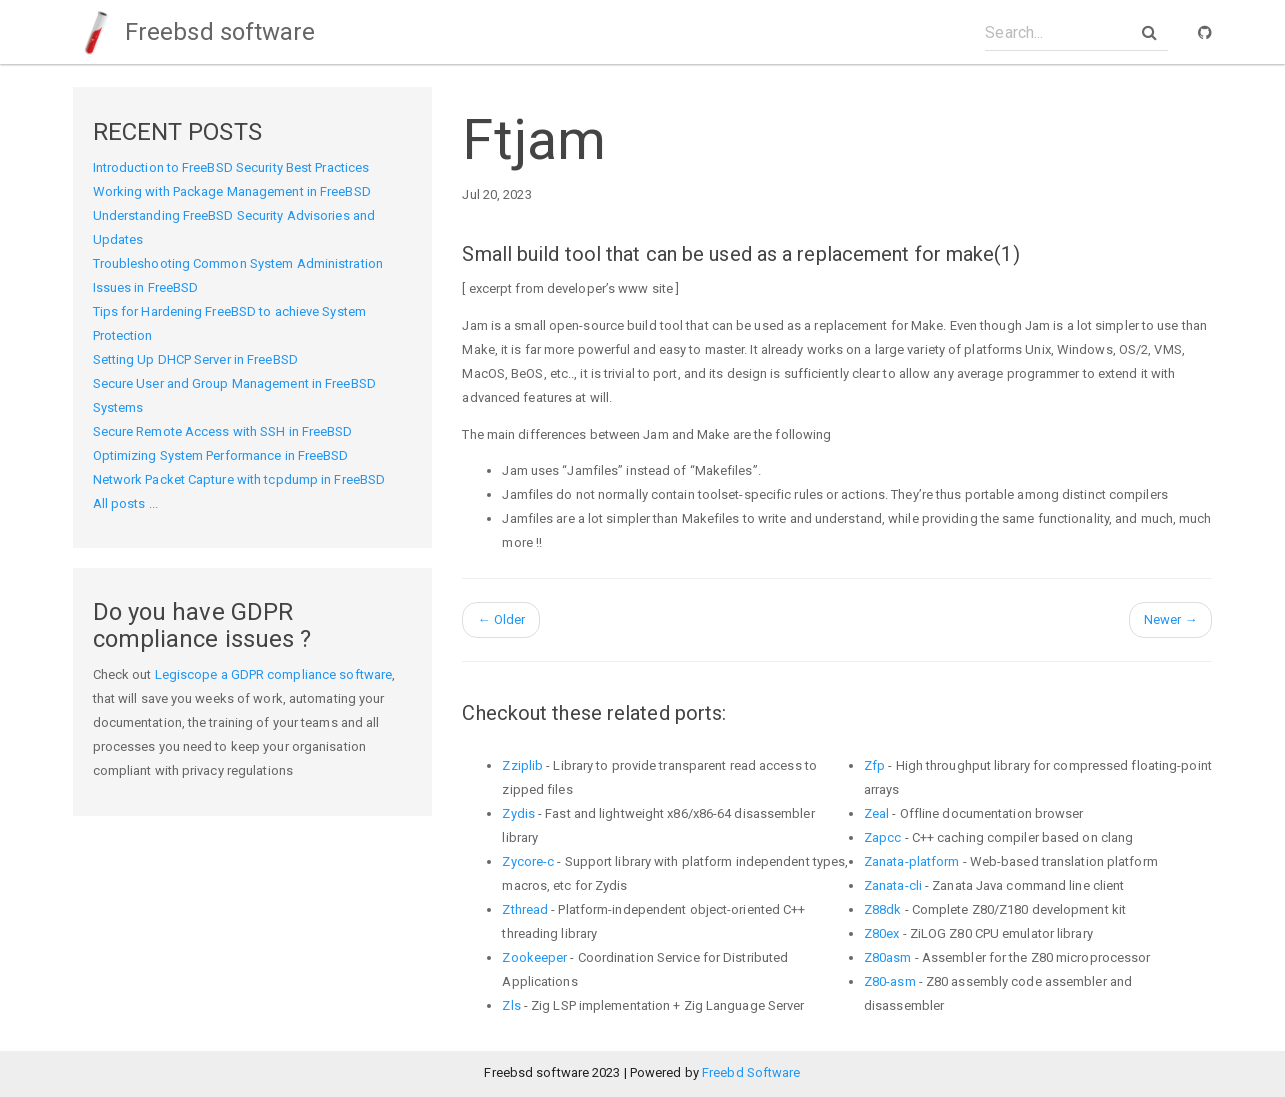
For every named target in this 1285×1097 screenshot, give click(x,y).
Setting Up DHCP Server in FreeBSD (195, 359)
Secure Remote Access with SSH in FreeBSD (223, 431)
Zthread (525, 909)
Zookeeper (534, 957)
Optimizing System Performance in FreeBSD (221, 455)
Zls (511, 1005)
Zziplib (522, 765)
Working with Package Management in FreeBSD (232, 191)
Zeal (876, 813)
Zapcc (883, 837)
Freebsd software (193, 32)
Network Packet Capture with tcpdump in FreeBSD (239, 479)
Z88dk (883, 909)
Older (501, 619)
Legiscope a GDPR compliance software (274, 674)
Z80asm (888, 957)
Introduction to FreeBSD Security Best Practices (231, 167)
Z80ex (882, 933)
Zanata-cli (893, 885)
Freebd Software (751, 1072)
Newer (1171, 619)
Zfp (874, 765)
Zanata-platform (912, 861)
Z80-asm (890, 981)
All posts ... (125, 503)
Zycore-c (528, 861)
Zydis (518, 813)
